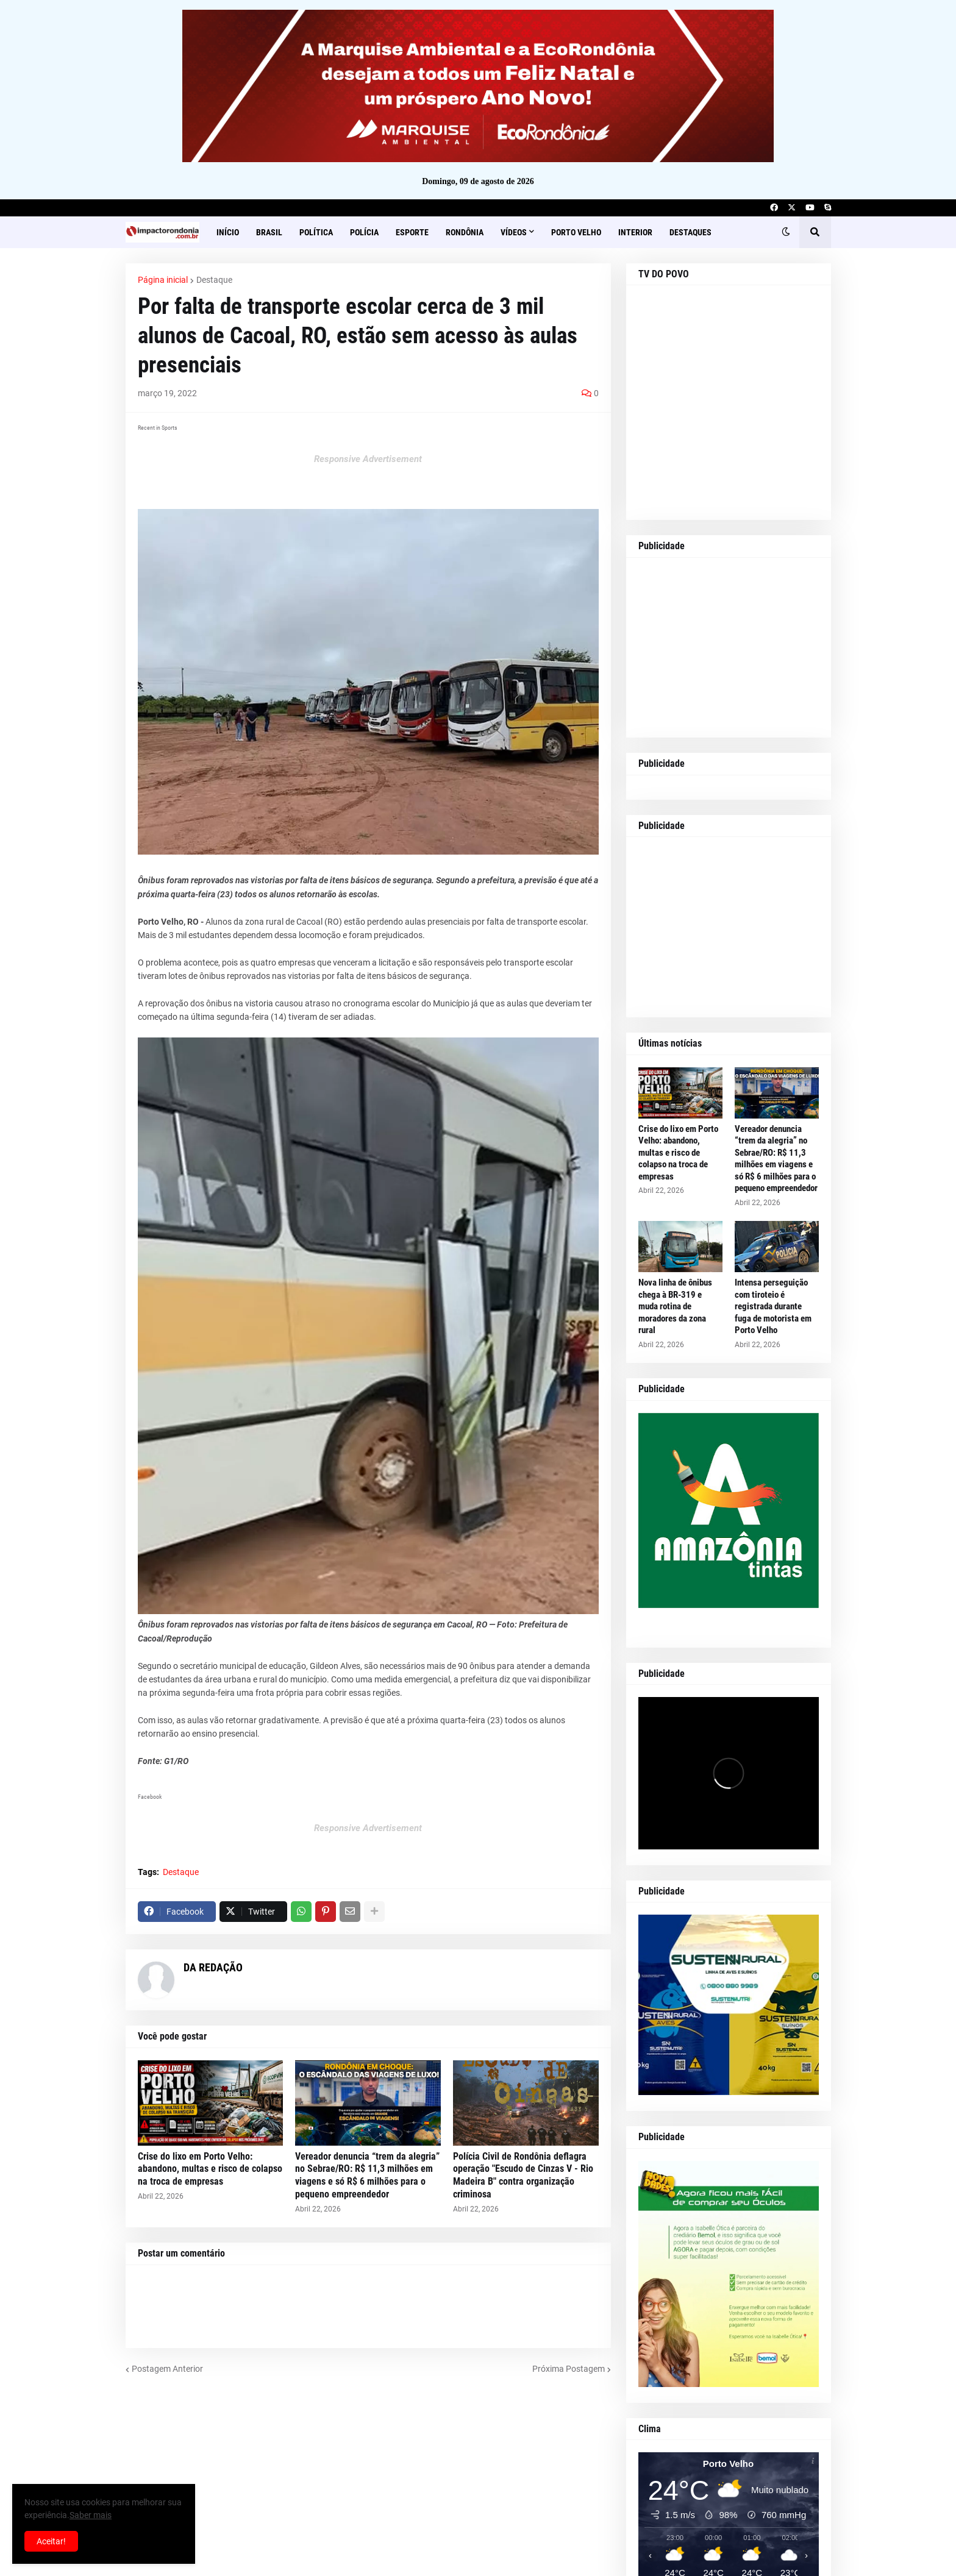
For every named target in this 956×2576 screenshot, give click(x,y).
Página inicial (163, 280)
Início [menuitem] (227, 232)
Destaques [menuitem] (690, 232)
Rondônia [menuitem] (464, 232)
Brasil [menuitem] (269, 232)
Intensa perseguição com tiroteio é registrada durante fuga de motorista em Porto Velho (773, 1306)
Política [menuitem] (316, 232)
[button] (785, 232)
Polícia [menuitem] (364, 232)
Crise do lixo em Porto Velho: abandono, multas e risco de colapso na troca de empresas (210, 2169)
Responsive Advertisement (368, 459)
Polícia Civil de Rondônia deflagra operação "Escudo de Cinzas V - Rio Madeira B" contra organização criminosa (523, 2175)
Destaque (214, 280)
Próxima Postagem (568, 2369)
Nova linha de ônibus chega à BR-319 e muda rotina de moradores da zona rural (675, 1306)
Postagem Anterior (167, 2369)
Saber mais (91, 2515)
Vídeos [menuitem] (514, 232)
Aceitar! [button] (51, 2541)
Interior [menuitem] (635, 232)
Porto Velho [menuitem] (576, 232)
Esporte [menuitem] (412, 232)
